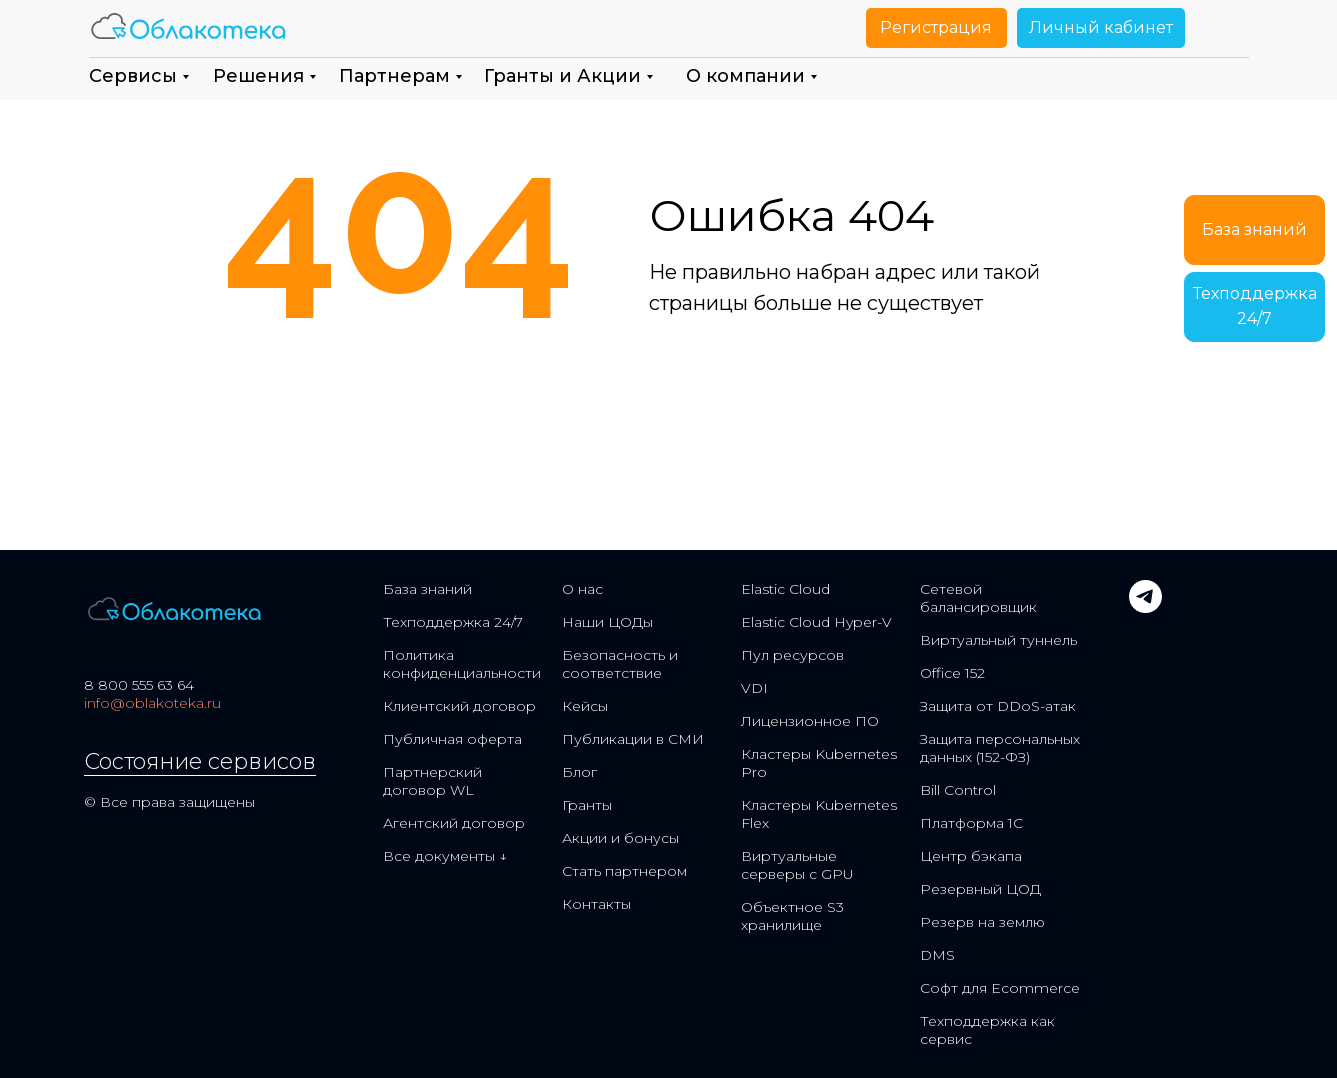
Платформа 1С (971, 823)
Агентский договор (454, 823)
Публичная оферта (452, 739)
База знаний (427, 589)
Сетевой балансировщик (978, 598)
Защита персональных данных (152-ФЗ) (1000, 748)
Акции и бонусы (620, 838)
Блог (579, 772)
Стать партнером (624, 871)
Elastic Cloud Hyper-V (816, 622)
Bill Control (958, 790)
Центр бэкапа (971, 856)
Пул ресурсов (792, 655)
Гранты (587, 805)
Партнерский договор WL (432, 781)
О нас (582, 589)
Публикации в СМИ (633, 739)
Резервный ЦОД (980, 889)
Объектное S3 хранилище (792, 916)
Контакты (596, 904)
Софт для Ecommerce (1000, 988)
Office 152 (952, 673)
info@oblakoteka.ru (152, 703)
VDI (754, 688)
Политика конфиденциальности (462, 664)
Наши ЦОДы (607, 622)
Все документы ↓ (445, 856)
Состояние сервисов (200, 761)
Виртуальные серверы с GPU (797, 865)
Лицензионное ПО (810, 721)
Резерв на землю (982, 922)
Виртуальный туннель (998, 640)
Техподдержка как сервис (987, 1030)
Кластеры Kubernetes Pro (819, 763)
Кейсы (585, 706)
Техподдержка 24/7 (453, 622)
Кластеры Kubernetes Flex (819, 814)
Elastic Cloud (785, 589)
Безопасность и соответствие (620, 664)
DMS (937, 955)
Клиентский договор (459, 706)
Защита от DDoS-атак (998, 706)
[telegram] (1145, 607)
